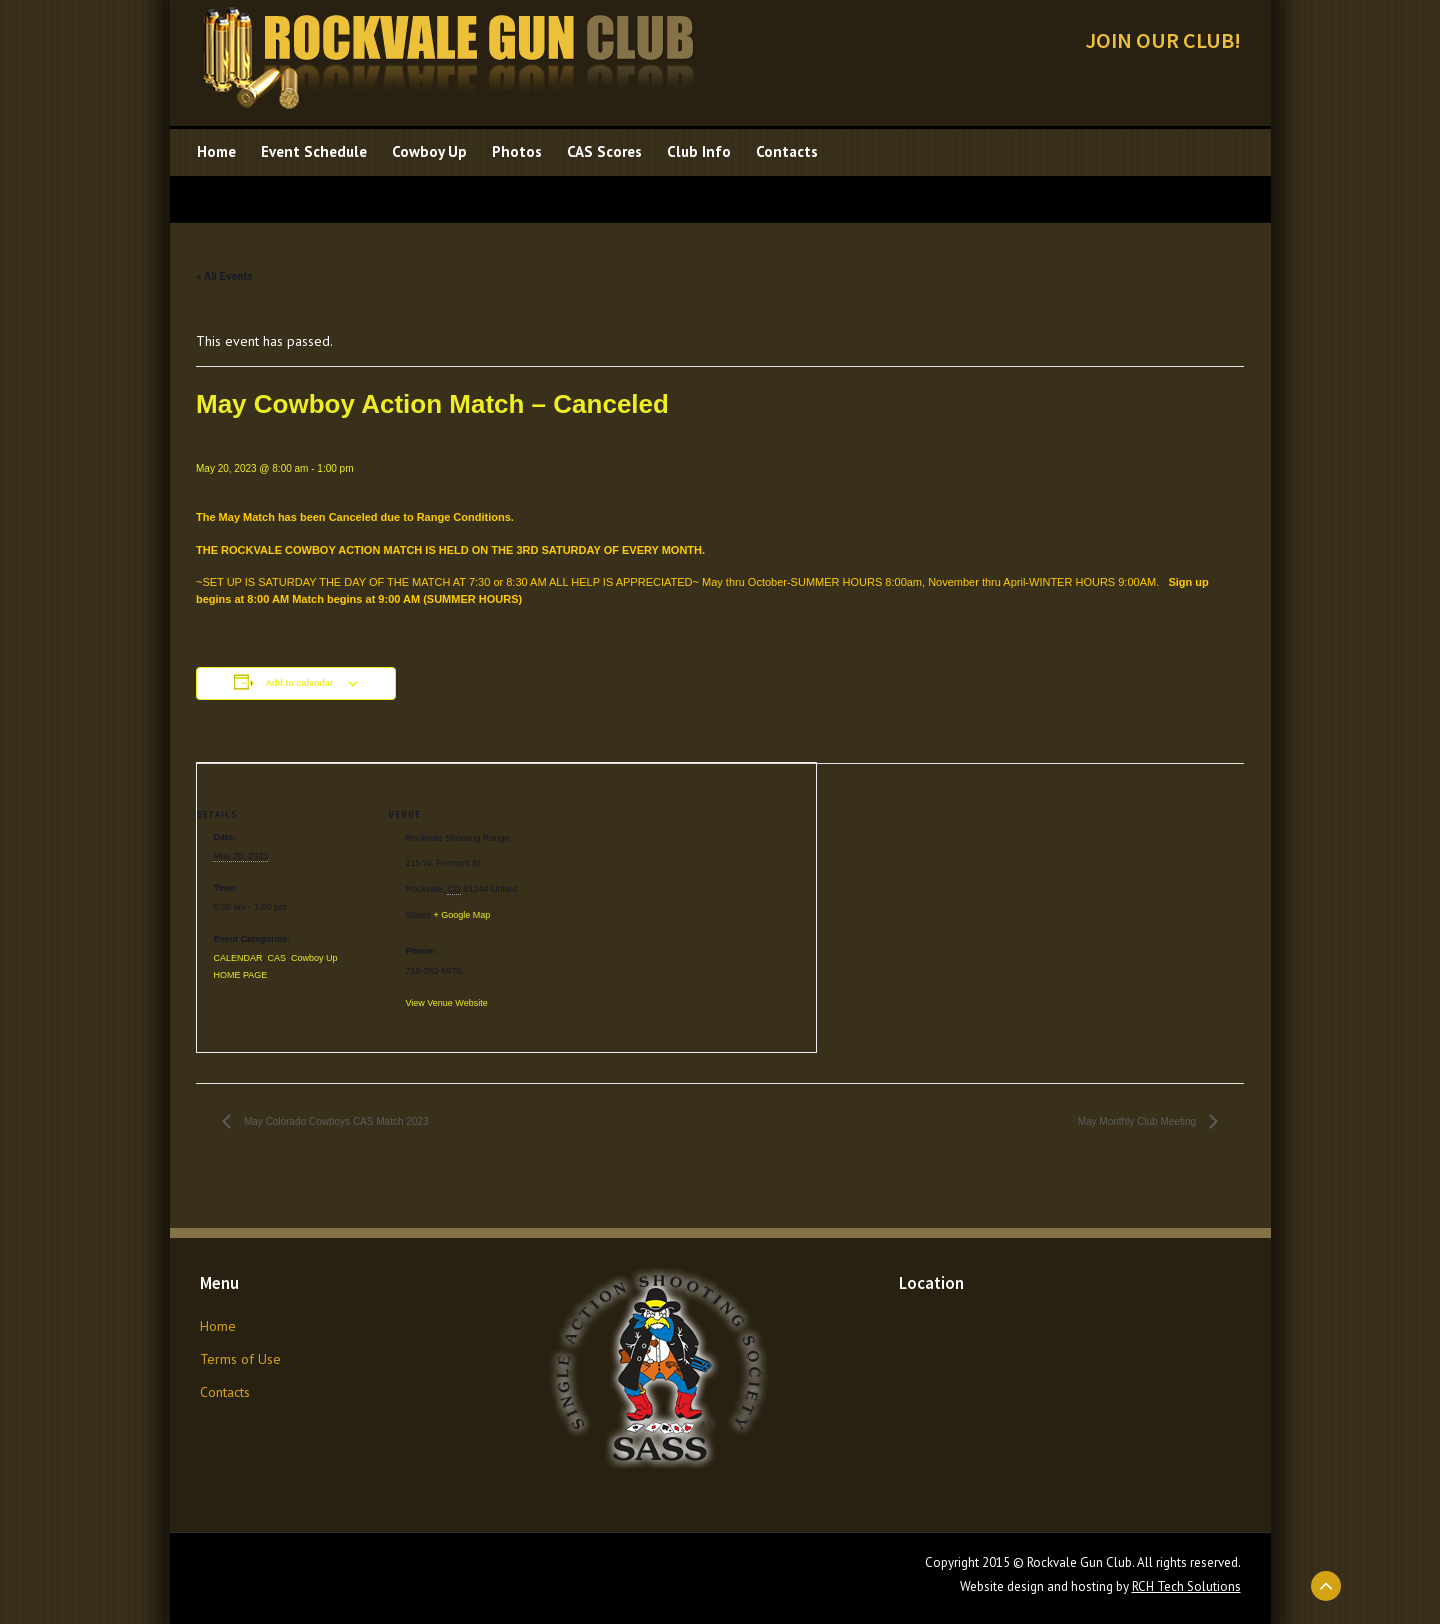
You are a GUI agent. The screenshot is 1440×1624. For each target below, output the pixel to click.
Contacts (225, 1392)
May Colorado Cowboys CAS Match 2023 (334, 1121)
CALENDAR (237, 958)
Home (218, 1326)
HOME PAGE (240, 975)
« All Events (224, 276)
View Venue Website (446, 1003)
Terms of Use (240, 1359)
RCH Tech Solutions (1186, 1586)
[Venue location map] (686, 901)
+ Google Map (461, 915)
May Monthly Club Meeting (1138, 1121)
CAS (276, 958)
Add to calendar (299, 683)
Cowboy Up (314, 958)
